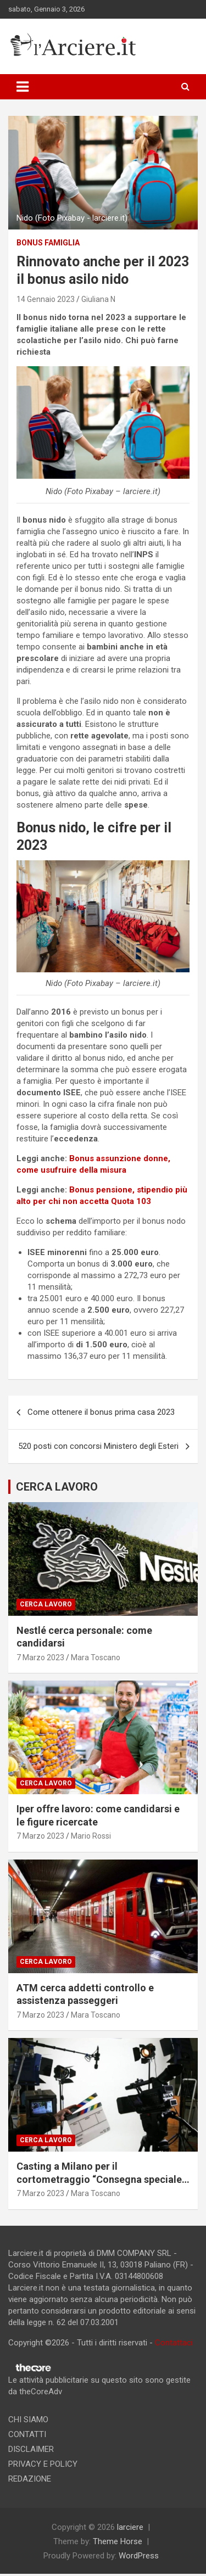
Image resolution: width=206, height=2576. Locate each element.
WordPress (139, 2556)
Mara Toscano (95, 1657)
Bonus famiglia (48, 242)
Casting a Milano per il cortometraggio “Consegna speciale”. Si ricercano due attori (102, 2179)
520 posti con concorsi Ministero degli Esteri (98, 1446)
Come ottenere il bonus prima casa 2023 (101, 1412)
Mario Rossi (91, 1836)
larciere (130, 2527)
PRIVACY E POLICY (42, 2464)
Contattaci (174, 2343)
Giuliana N (98, 299)
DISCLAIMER (31, 2449)
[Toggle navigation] (22, 86)
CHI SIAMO (28, 2419)
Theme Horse (117, 2541)
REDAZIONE (29, 2479)
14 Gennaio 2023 (45, 299)
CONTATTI (27, 2434)
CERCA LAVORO (57, 1486)
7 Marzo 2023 (40, 1657)
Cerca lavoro (46, 1604)
